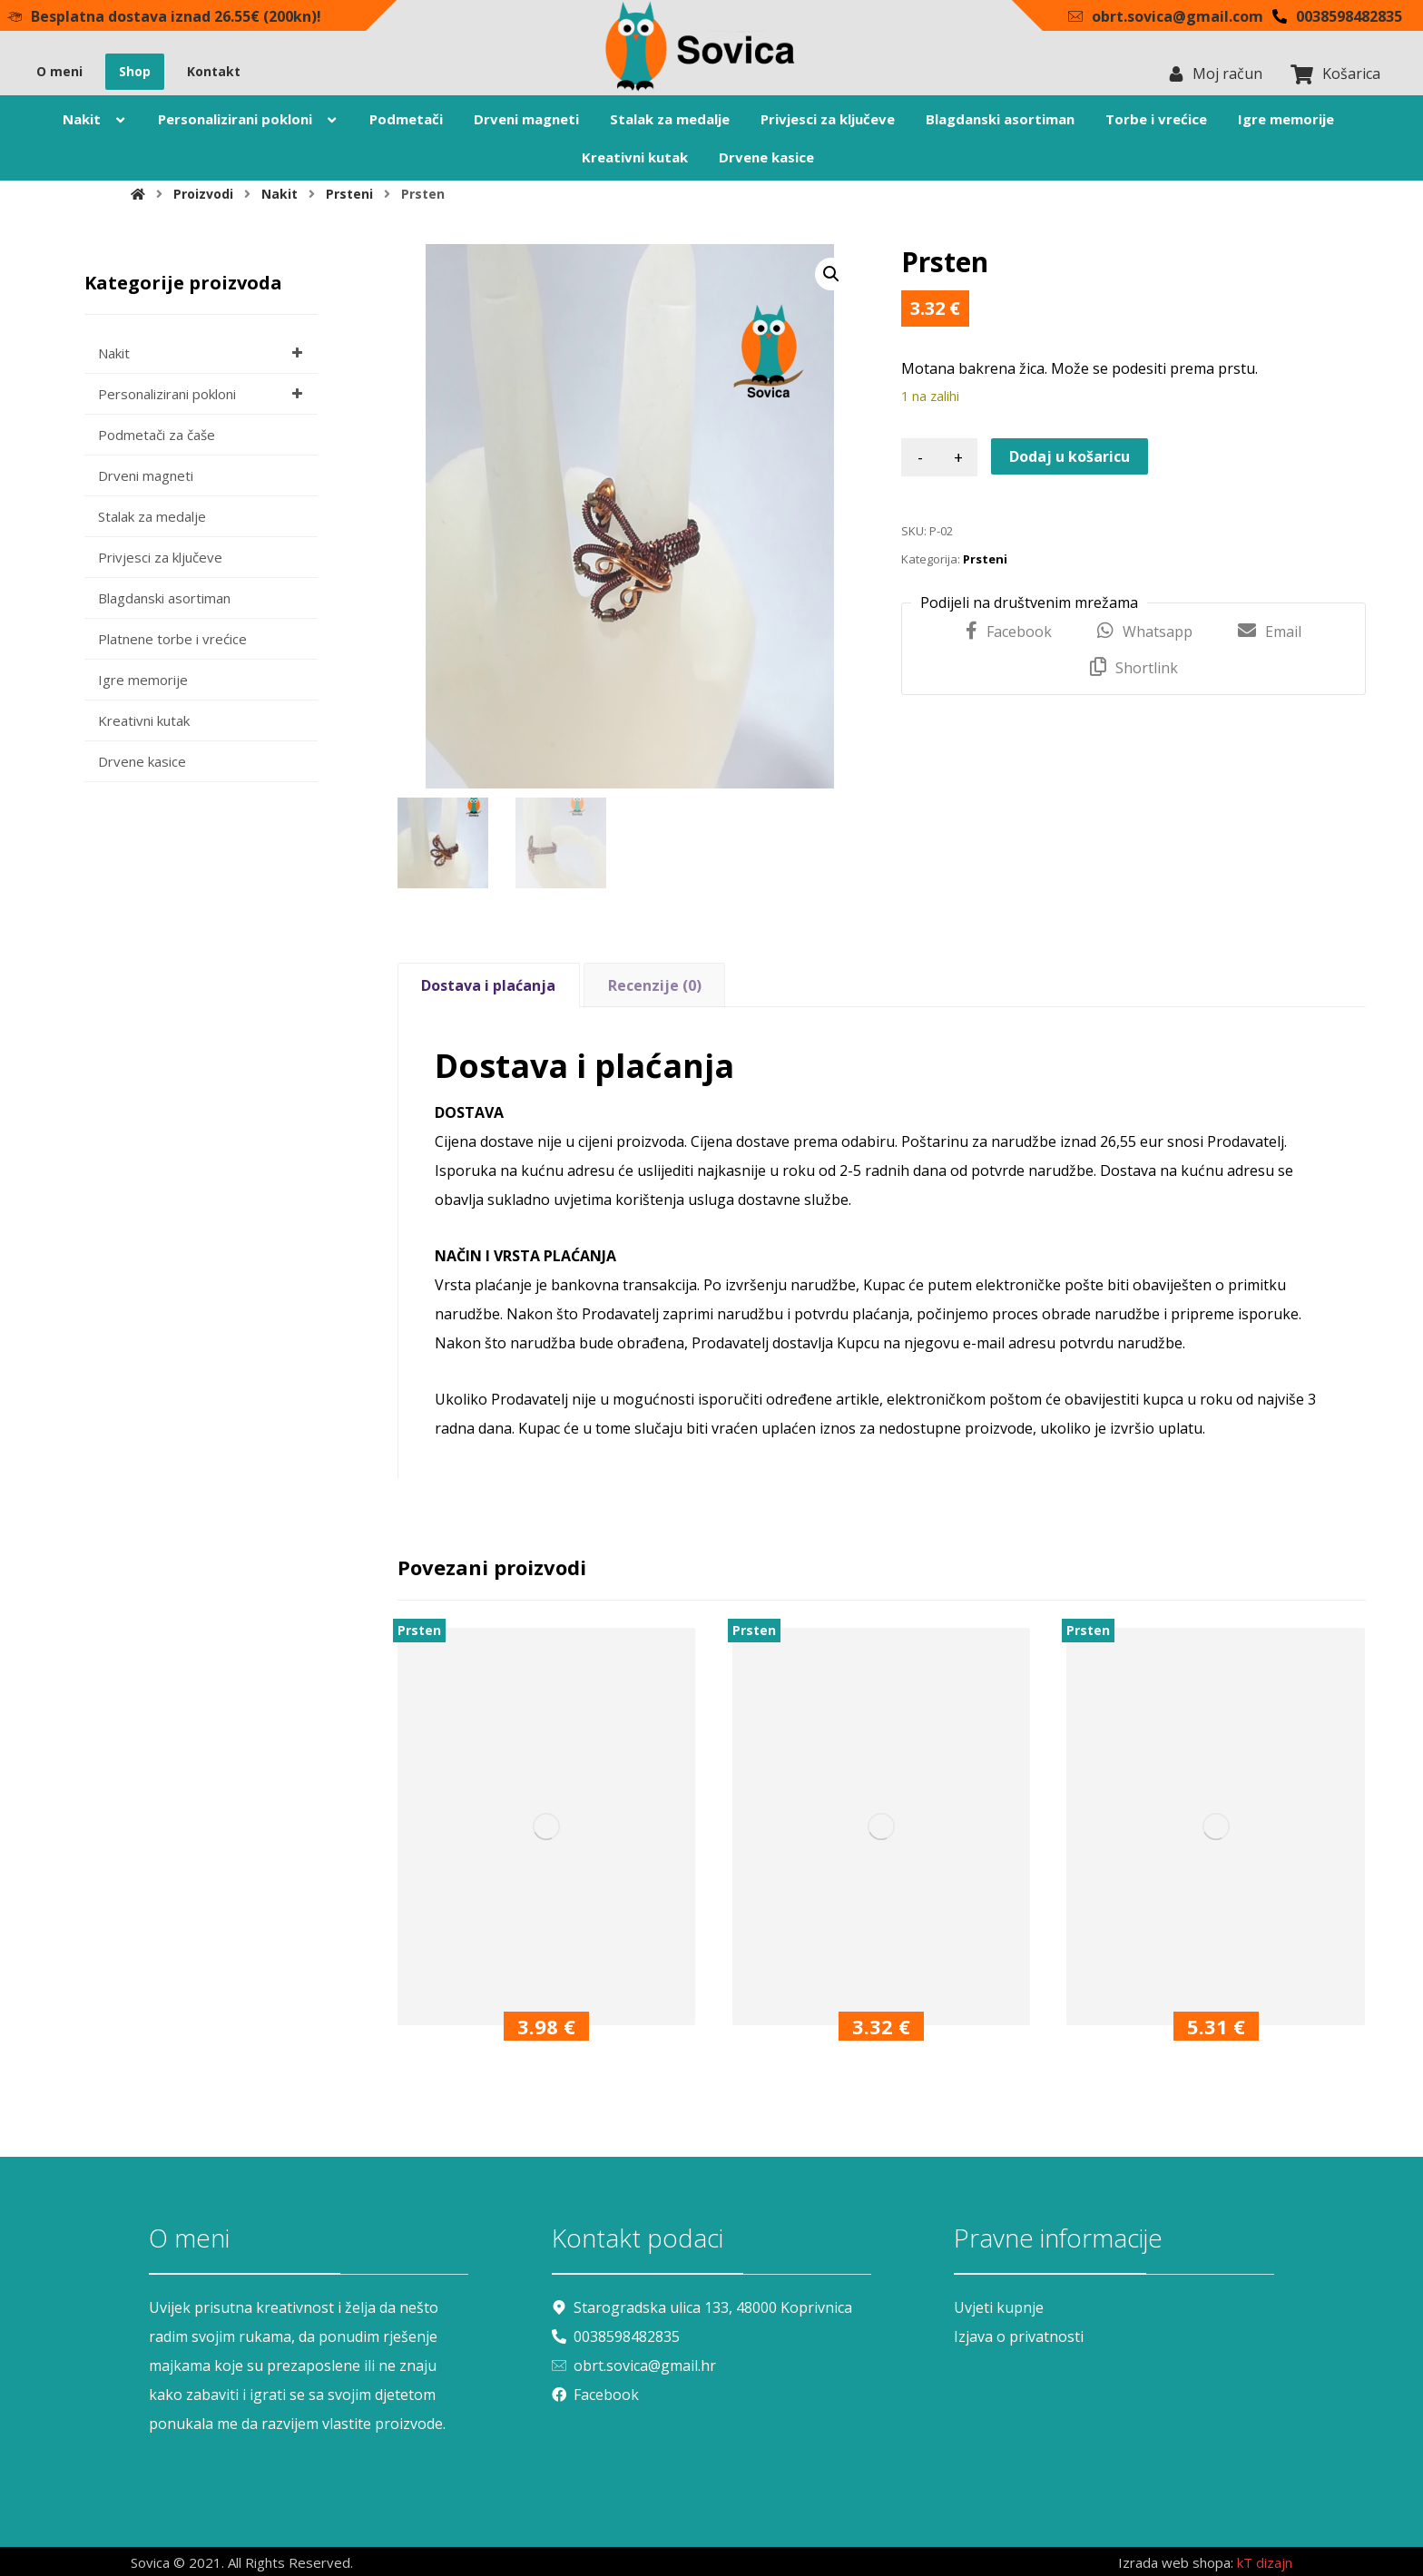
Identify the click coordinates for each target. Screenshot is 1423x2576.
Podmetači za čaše (156, 435)
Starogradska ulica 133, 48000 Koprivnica (702, 2307)
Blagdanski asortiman (164, 598)
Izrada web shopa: (1175, 2562)
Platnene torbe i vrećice (172, 639)
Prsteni (985, 559)
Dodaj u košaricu (1069, 456)
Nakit (203, 353)
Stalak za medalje (152, 516)
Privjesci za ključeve (160, 557)
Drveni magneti (145, 475)
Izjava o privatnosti (1019, 2336)
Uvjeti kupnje (999, 2307)
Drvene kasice (142, 761)
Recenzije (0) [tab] (655, 985)
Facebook (595, 2395)
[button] (831, 274)
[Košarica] (1301, 73)
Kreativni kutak (144, 720)
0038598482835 (616, 2336)
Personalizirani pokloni (203, 394)
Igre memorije (143, 680)
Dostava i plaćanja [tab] (488, 985)
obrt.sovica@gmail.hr (634, 2365)
